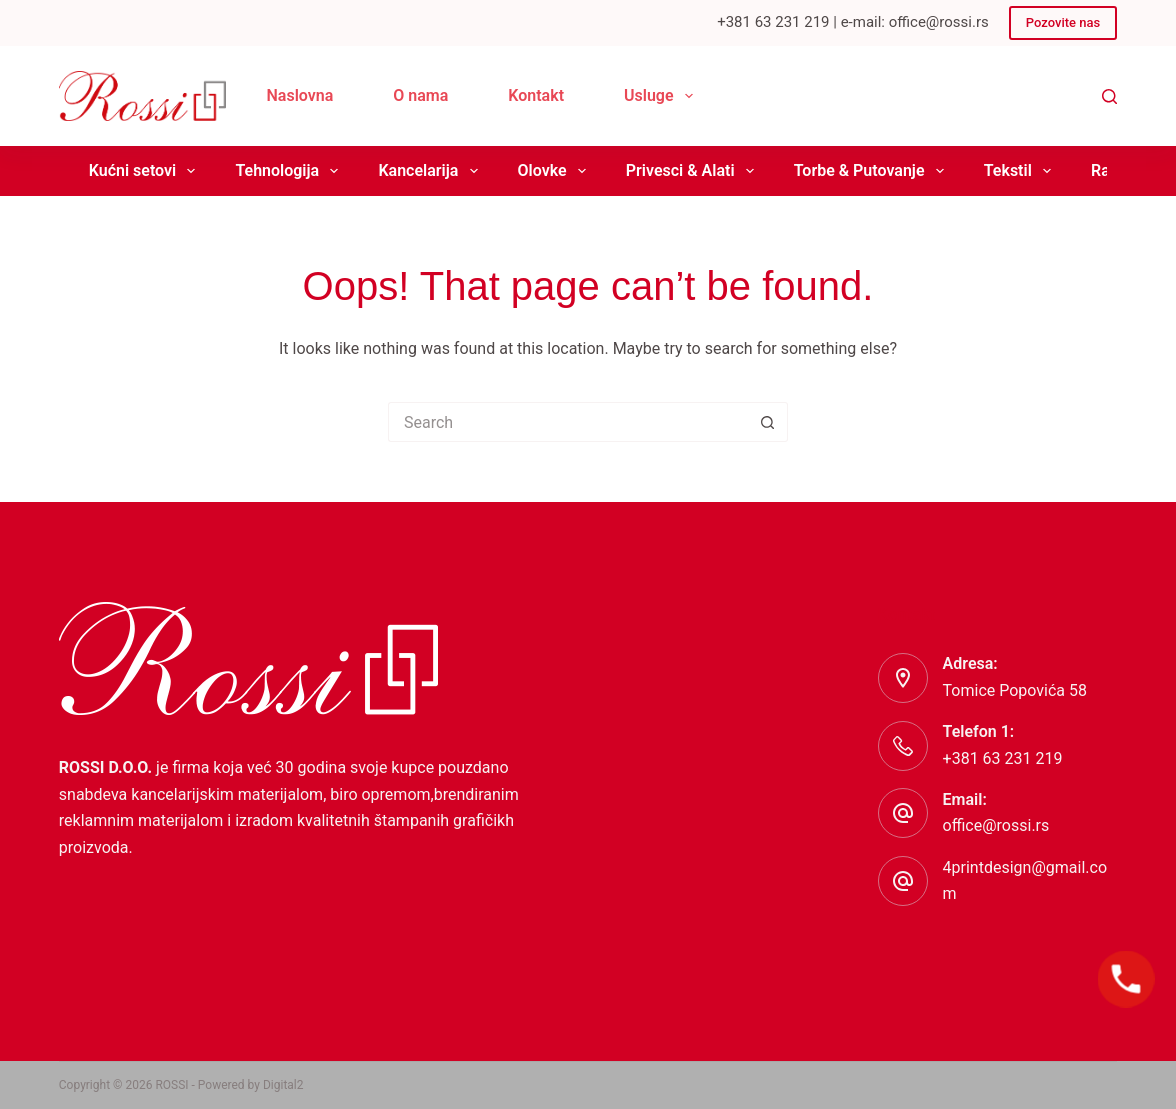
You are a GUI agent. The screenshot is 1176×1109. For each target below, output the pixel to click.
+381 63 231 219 (1003, 758)
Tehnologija (290, 171)
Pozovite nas (1063, 22)
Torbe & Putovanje (873, 171)
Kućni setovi (146, 171)
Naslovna (299, 95)
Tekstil (1021, 171)
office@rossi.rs (996, 825)
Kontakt (536, 95)
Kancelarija (431, 171)
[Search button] (768, 422)
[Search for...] (568, 422)
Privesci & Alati (694, 171)
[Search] (1109, 96)
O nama (420, 95)
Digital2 (283, 1085)
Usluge (662, 96)
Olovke (556, 171)
